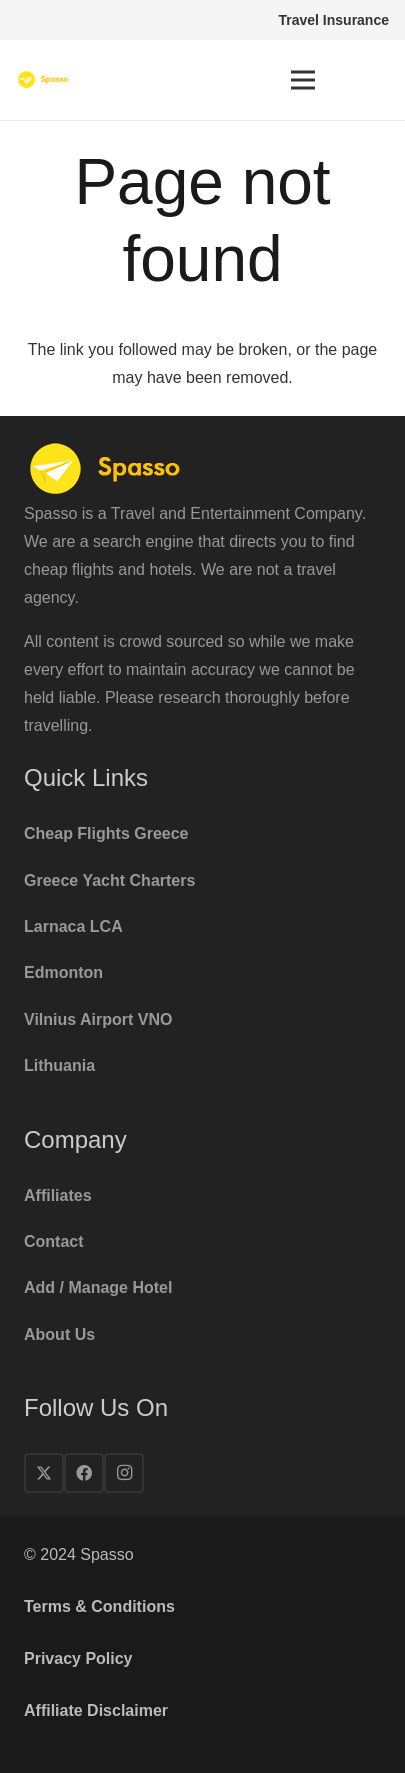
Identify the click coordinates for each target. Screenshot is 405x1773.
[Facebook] (84, 1473)
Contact (54, 1241)
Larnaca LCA (73, 926)
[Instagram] (124, 1473)
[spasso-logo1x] (43, 80)
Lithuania (59, 1065)
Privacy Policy (78, 1658)
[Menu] (303, 80)
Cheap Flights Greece (106, 833)
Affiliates (58, 1195)
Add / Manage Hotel (98, 1287)
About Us (59, 1334)
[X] (44, 1473)
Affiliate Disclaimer (96, 1710)
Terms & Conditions (99, 1606)
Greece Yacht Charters (109, 880)
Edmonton (63, 972)
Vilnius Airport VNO (98, 1019)
